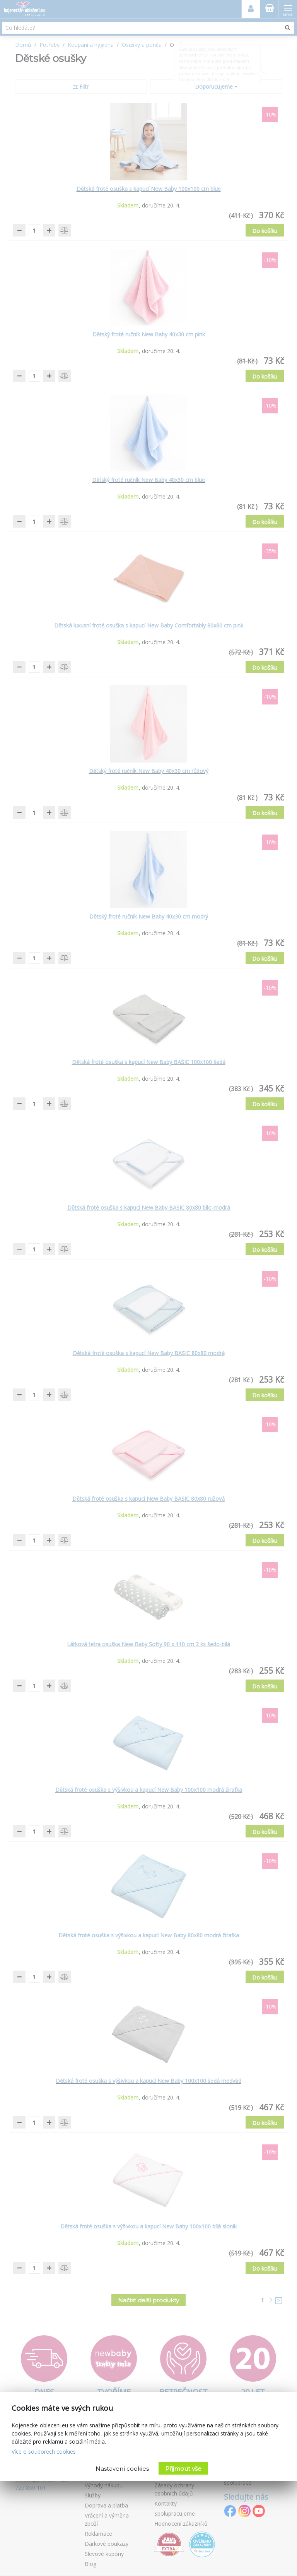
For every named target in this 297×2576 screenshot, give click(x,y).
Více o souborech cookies (44, 2451)
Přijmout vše (183, 2468)
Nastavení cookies (122, 2468)
